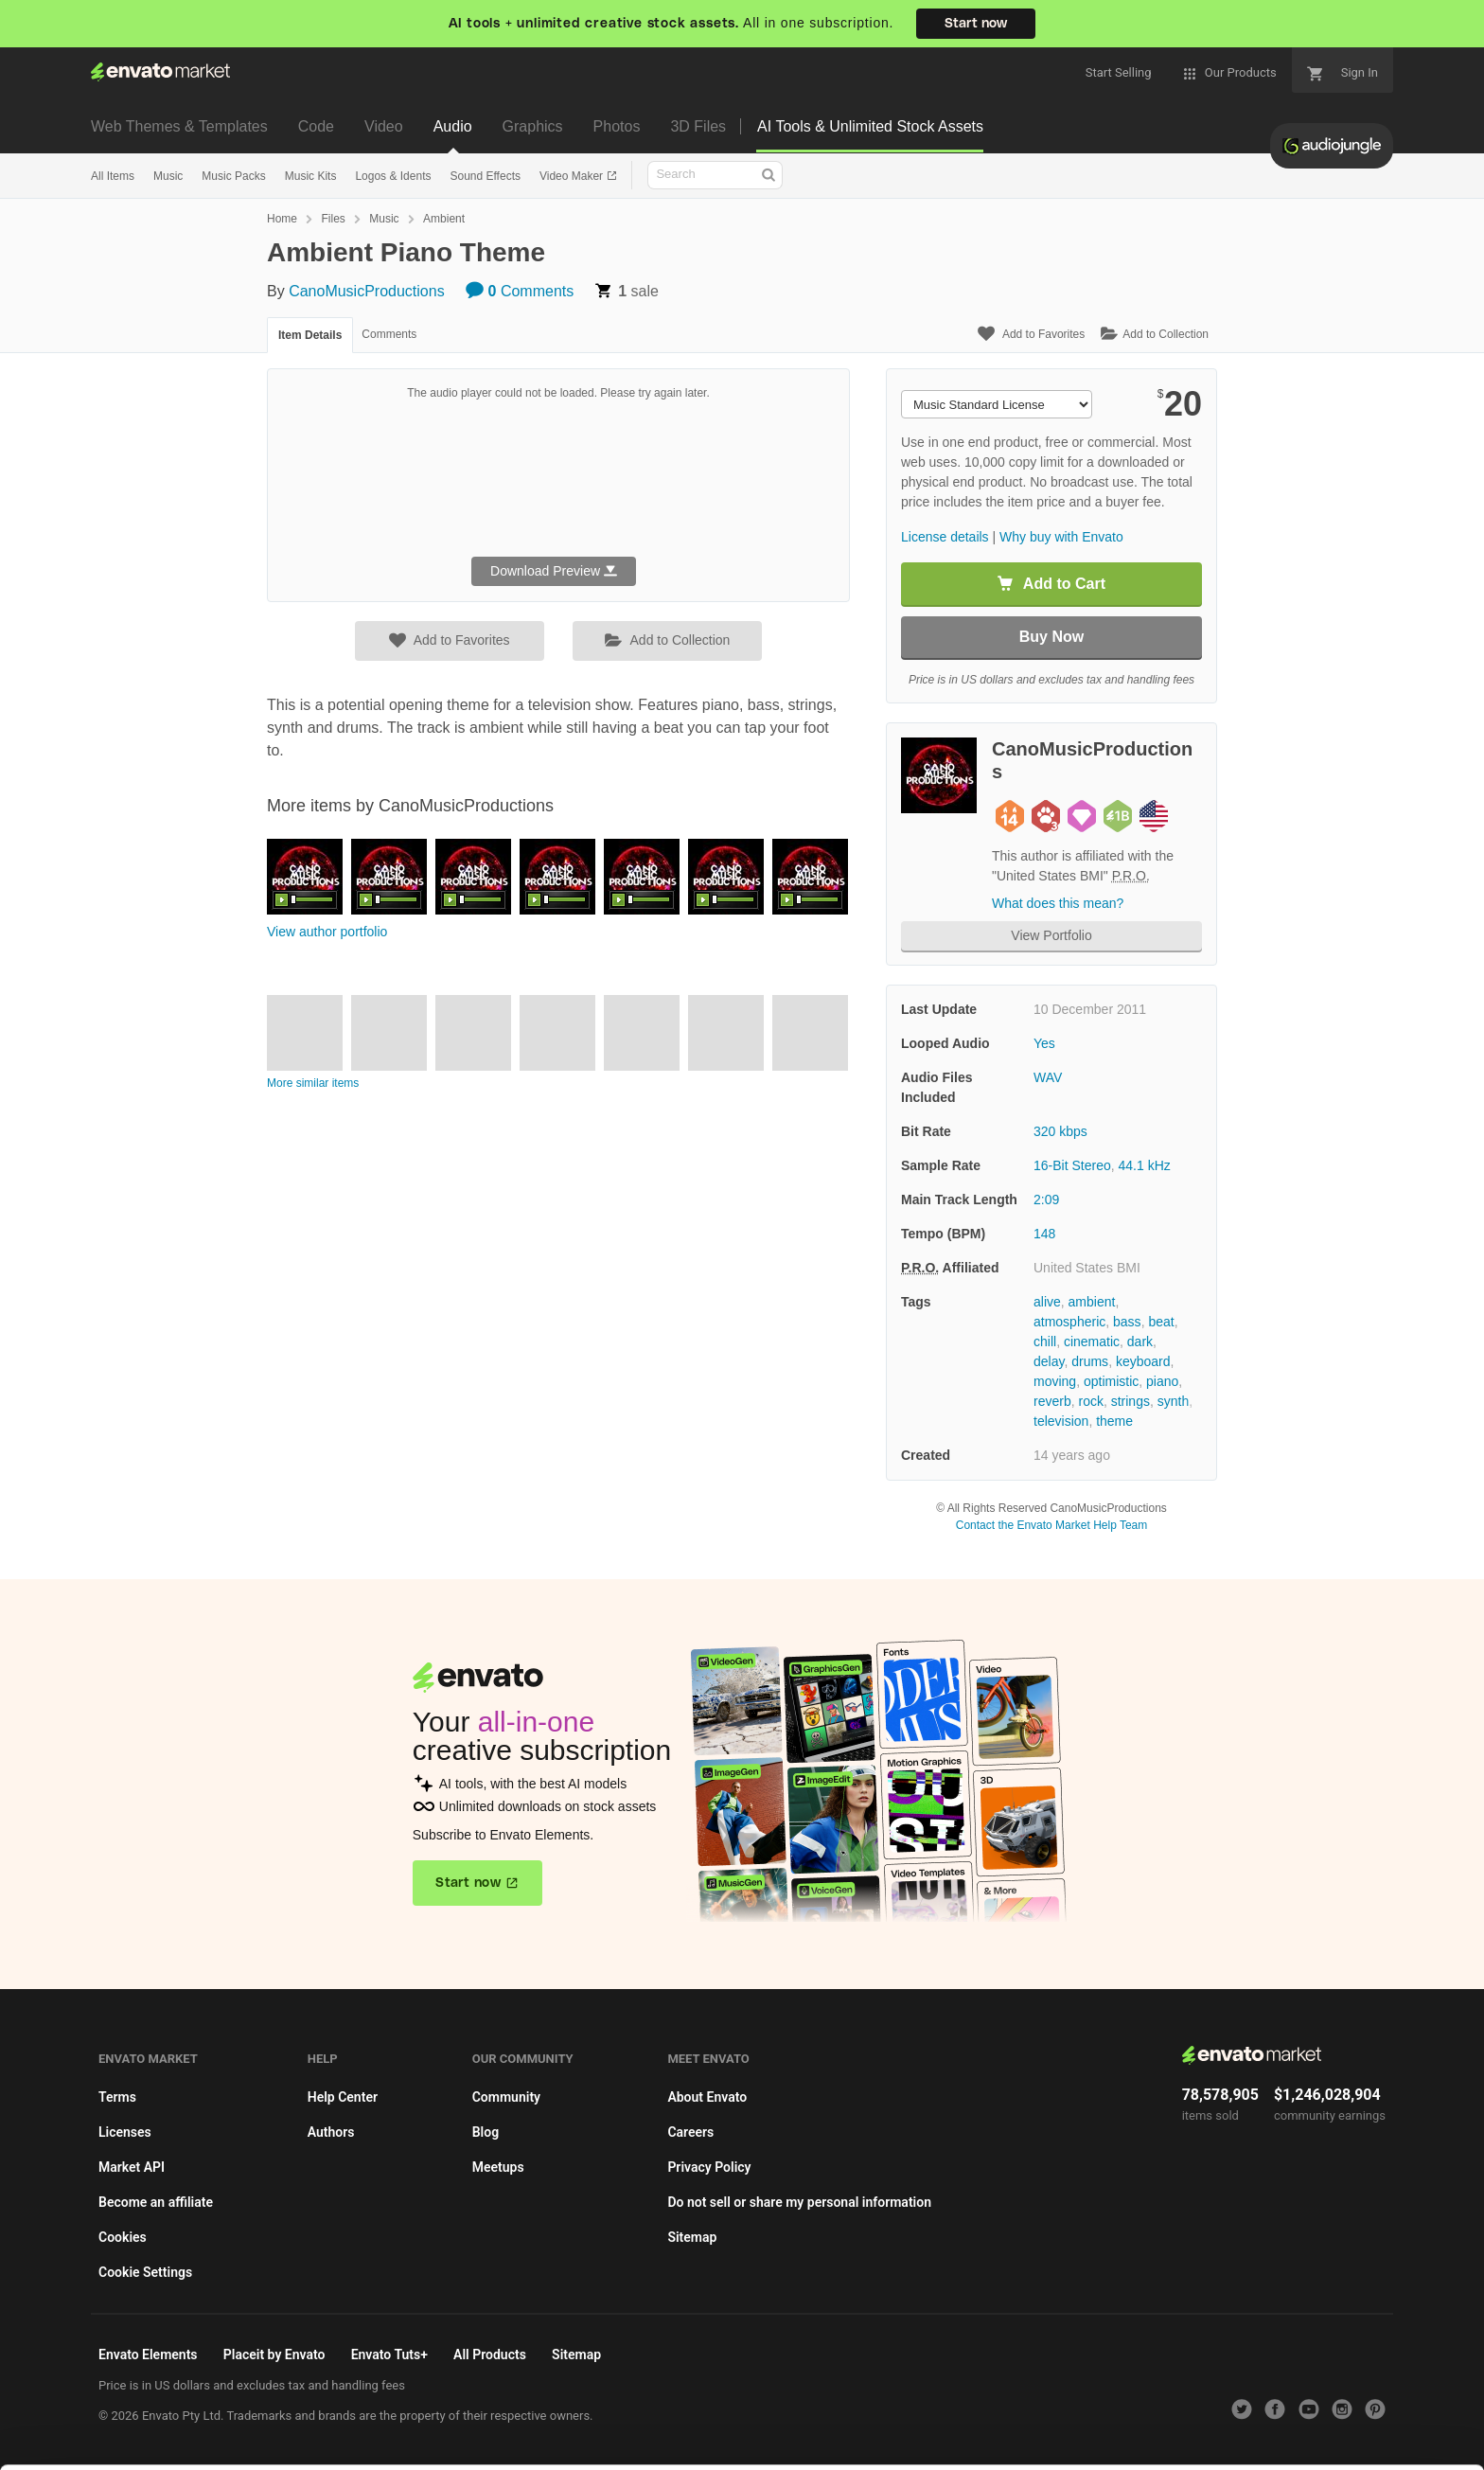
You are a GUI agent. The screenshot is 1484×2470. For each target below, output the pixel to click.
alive (1047, 1301)
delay (1049, 1361)
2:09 (1046, 1199)
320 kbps (1060, 1131)
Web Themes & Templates (179, 126)
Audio (452, 126)
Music (168, 176)
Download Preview (553, 570)
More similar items (313, 1083)
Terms (117, 2097)
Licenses (124, 2132)
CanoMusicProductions (367, 291)
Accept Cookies (1050, 2418)
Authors (331, 2132)
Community (506, 2097)
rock (1090, 1401)
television (1061, 1421)
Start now (976, 23)
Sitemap (691, 2237)
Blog (485, 2132)
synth (1173, 1401)
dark (1140, 1341)
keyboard (1143, 1361)
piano (1162, 1381)
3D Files (698, 126)
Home (282, 218)
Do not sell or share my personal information (799, 2202)
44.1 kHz (1145, 1165)
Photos (617, 126)
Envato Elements (148, 2354)
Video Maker (572, 176)
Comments (520, 291)
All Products (489, 2354)
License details (945, 536)
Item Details (310, 335)
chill (1045, 1341)
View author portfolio (327, 931)
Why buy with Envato (1061, 536)
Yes (1044, 1043)
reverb (1052, 1401)
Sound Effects (485, 176)
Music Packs (233, 176)
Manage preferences (1327, 2418)
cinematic (1092, 1341)
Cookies (122, 2237)
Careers (690, 2132)
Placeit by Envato (274, 2354)
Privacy (205, 2446)
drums (1089, 1361)
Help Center (343, 2097)
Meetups (498, 2167)
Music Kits (311, 176)
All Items (112, 176)
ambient (1092, 1301)
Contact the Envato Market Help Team (1052, 1525)
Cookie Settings (145, 2272)
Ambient (444, 218)
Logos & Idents (393, 176)
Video (383, 126)
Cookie (119, 2446)
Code (316, 126)
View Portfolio (1051, 935)
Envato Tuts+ (389, 2354)
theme (1114, 1421)
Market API (131, 2167)
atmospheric (1069, 1321)
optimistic (1111, 1381)
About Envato (707, 2097)
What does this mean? (1057, 903)
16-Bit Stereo (1072, 1165)
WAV (1048, 1077)
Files (332, 218)
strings (1130, 1401)
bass (1127, 1321)
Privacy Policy (709, 2167)
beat (1161, 1321)
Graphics (533, 126)
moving (1055, 1381)
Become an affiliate (155, 2202)
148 (1044, 1233)
